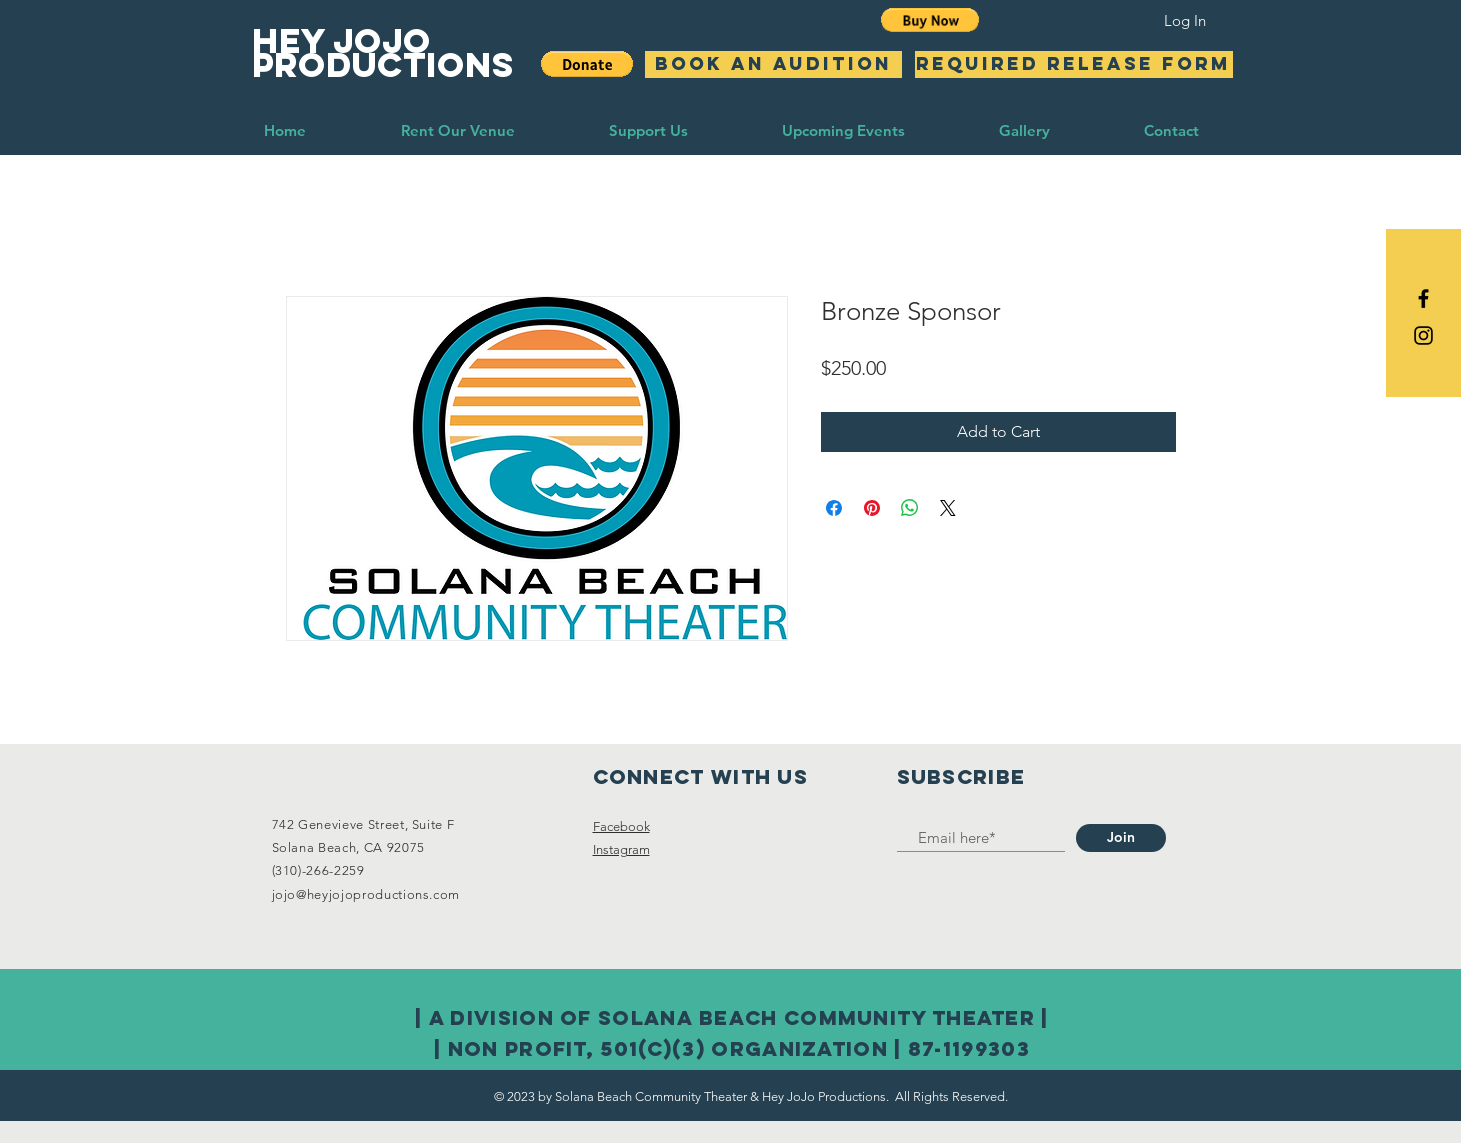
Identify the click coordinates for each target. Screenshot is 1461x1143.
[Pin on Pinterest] (872, 508)
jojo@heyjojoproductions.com (366, 894)
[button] (930, 20)
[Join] (1121, 838)
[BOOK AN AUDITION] (773, 64)
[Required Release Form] (1074, 64)
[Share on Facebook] (834, 508)
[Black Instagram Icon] (1423, 335)
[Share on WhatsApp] (910, 508)
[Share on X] (948, 508)
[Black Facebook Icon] (1423, 298)
